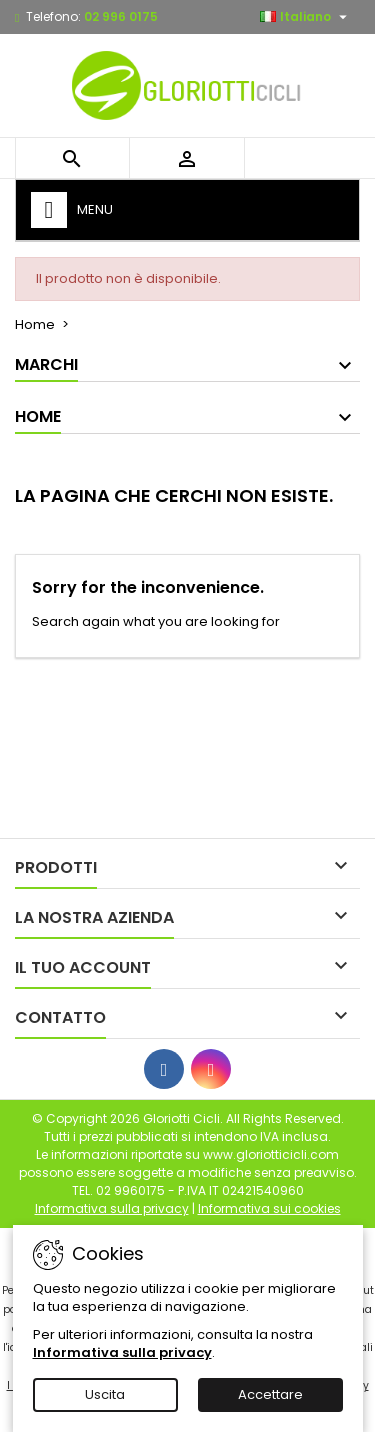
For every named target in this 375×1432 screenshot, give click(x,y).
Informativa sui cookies (269, 1208)
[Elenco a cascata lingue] (306, 17)
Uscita (105, 1394)
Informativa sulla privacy (122, 1352)
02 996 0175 (121, 16)
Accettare (270, 1394)
